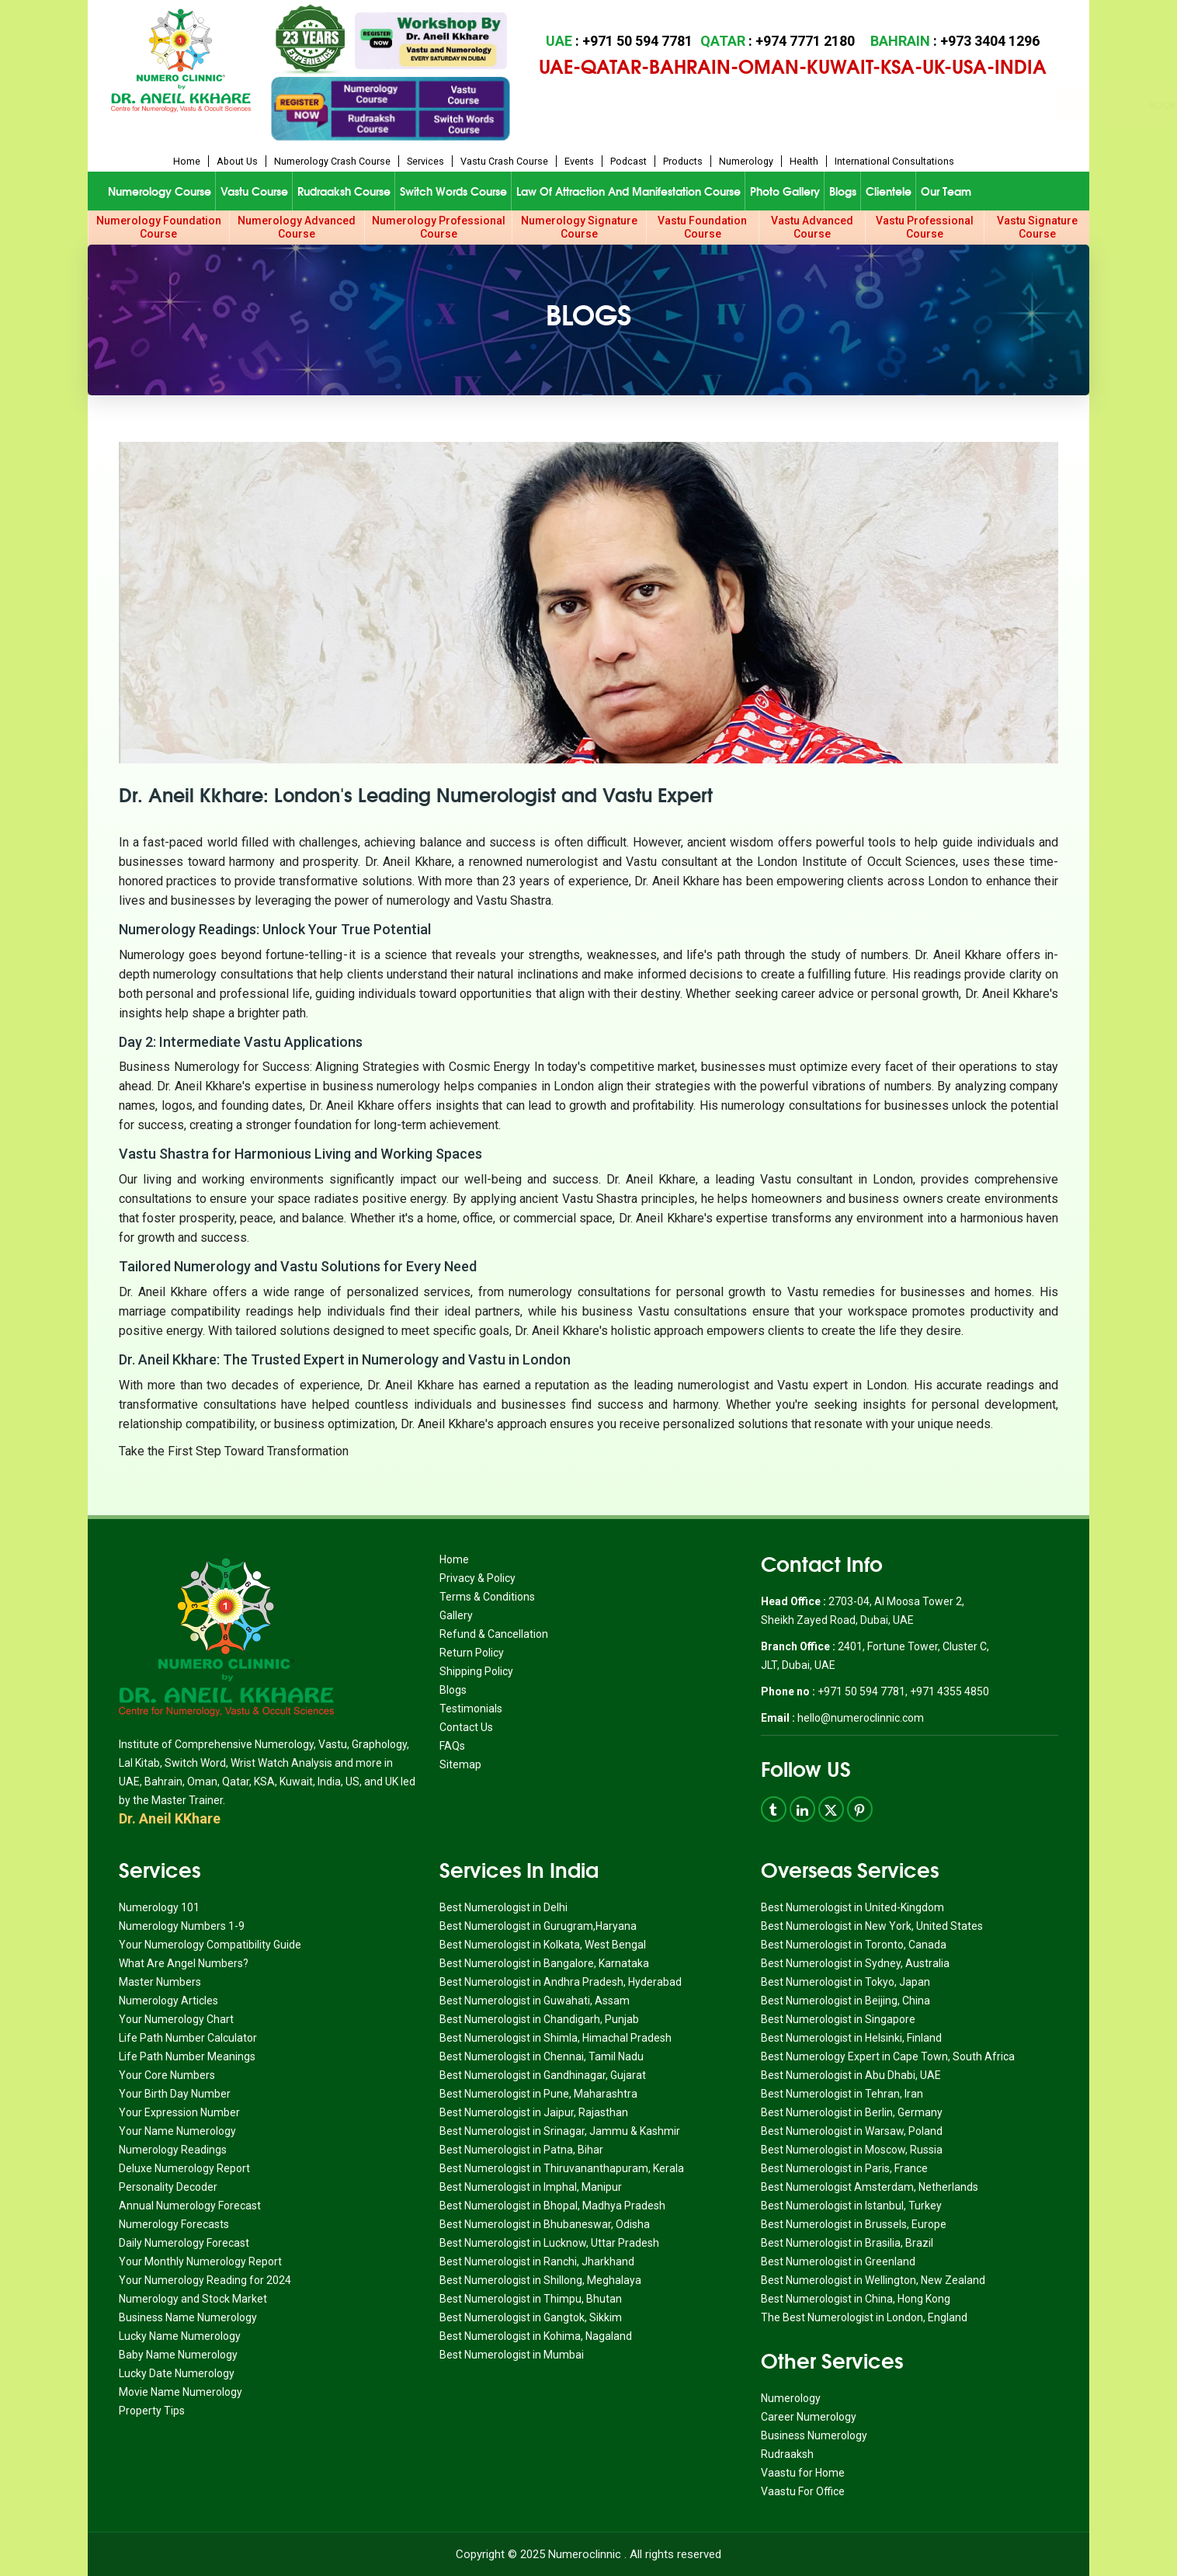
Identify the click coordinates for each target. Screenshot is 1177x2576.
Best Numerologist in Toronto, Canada (853, 1944)
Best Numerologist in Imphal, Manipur (530, 2187)
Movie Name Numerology (180, 2392)
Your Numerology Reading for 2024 (205, 2280)
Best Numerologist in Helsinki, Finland (851, 2038)
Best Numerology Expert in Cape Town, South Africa (888, 2056)
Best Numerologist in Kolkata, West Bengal (542, 1944)
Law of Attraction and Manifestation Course (628, 191)
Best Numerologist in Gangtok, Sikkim (530, 2317)
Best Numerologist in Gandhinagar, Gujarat (542, 2075)
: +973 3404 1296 (955, 41)
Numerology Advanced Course (297, 227)
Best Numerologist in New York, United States (872, 1926)
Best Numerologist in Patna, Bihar (521, 2149)
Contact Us (466, 1727)
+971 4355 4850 (949, 1691)
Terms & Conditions (487, 1596)
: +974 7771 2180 (777, 41)
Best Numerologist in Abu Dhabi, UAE (851, 2075)
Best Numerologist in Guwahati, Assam (534, 2000)
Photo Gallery (785, 191)
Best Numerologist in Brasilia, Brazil (847, 2243)
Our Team (946, 191)
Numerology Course (159, 191)
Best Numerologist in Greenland (838, 2261)
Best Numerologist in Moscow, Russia (852, 2149)
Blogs (842, 191)
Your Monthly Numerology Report (200, 2261)
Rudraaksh (787, 2454)
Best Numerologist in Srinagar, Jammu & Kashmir (559, 2131)
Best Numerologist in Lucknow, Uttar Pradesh (549, 2243)
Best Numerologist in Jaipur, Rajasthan (533, 2112)
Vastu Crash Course (504, 161)
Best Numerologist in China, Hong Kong (855, 2299)
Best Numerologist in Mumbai (511, 2354)
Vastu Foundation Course (702, 227)
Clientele (888, 191)
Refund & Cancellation (493, 1634)
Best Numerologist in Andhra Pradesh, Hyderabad (560, 1982)
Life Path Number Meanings (187, 2056)
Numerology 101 (159, 1907)
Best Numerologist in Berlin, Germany (852, 2112)
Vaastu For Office (803, 2491)
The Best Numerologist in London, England (864, 2317)
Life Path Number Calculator (188, 2038)
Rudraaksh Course (344, 191)
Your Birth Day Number (175, 2094)
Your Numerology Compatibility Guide (210, 1944)
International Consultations (894, 161)
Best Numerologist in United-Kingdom (852, 1907)
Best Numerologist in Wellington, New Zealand (873, 2280)
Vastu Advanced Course (812, 227)
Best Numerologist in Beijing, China (845, 2000)
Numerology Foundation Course (158, 227)
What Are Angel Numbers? (183, 1963)
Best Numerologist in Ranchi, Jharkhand (536, 2261)
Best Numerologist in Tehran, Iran (842, 2094)
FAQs (452, 1746)
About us (237, 161)
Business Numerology (814, 2435)
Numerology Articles (168, 2000)
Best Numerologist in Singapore (838, 2019)
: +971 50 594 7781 (619, 41)
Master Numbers (160, 1982)
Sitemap (460, 1764)
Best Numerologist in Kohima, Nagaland (535, 2336)
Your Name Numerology (177, 2131)
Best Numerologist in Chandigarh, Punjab (539, 2019)
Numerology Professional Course (438, 227)
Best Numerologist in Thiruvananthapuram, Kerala (561, 2168)
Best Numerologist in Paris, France (844, 2168)
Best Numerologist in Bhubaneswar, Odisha (544, 2224)
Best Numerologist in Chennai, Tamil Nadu (541, 2056)
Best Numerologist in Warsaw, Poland (852, 2131)
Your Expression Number (179, 2112)
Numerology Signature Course (579, 227)
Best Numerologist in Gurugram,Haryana (538, 1926)
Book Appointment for (726, 104)
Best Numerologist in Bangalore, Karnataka (544, 1963)
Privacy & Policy (477, 1578)
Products (683, 161)
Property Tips (152, 2410)
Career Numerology (808, 2417)
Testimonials (470, 1708)
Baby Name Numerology (178, 2354)
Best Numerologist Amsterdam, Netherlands (869, 2187)
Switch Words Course (453, 191)
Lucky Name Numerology (180, 2336)
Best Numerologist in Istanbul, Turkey (851, 2205)
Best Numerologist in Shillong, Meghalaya (540, 2280)
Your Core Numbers (167, 2075)
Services (425, 161)
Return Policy (471, 1652)
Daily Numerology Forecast (184, 2243)
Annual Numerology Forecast (190, 2205)
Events (579, 161)
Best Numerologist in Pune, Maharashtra (538, 2094)
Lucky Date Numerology (176, 2373)
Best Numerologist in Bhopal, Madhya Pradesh (552, 2205)
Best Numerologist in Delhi (503, 1907)
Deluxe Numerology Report (184, 2168)
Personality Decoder (168, 2187)
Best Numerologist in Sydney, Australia (855, 1963)
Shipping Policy (476, 1671)
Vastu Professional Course (925, 227)
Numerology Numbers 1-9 (182, 1926)
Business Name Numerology (188, 2317)
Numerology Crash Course (332, 161)
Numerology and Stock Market (193, 2299)
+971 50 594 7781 (860, 1691)
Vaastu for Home (803, 2472)
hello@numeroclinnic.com (860, 1718)
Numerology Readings (173, 2149)
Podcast (628, 161)
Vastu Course (254, 191)
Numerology (746, 161)
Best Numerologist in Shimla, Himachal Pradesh (555, 2038)
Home (186, 161)
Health (804, 161)
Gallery (456, 1615)
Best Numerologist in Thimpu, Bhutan (530, 2299)
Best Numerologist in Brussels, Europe (853, 2224)
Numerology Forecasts (174, 2224)
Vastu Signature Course (1037, 227)
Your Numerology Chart (176, 2019)
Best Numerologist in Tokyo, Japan (845, 1982)
